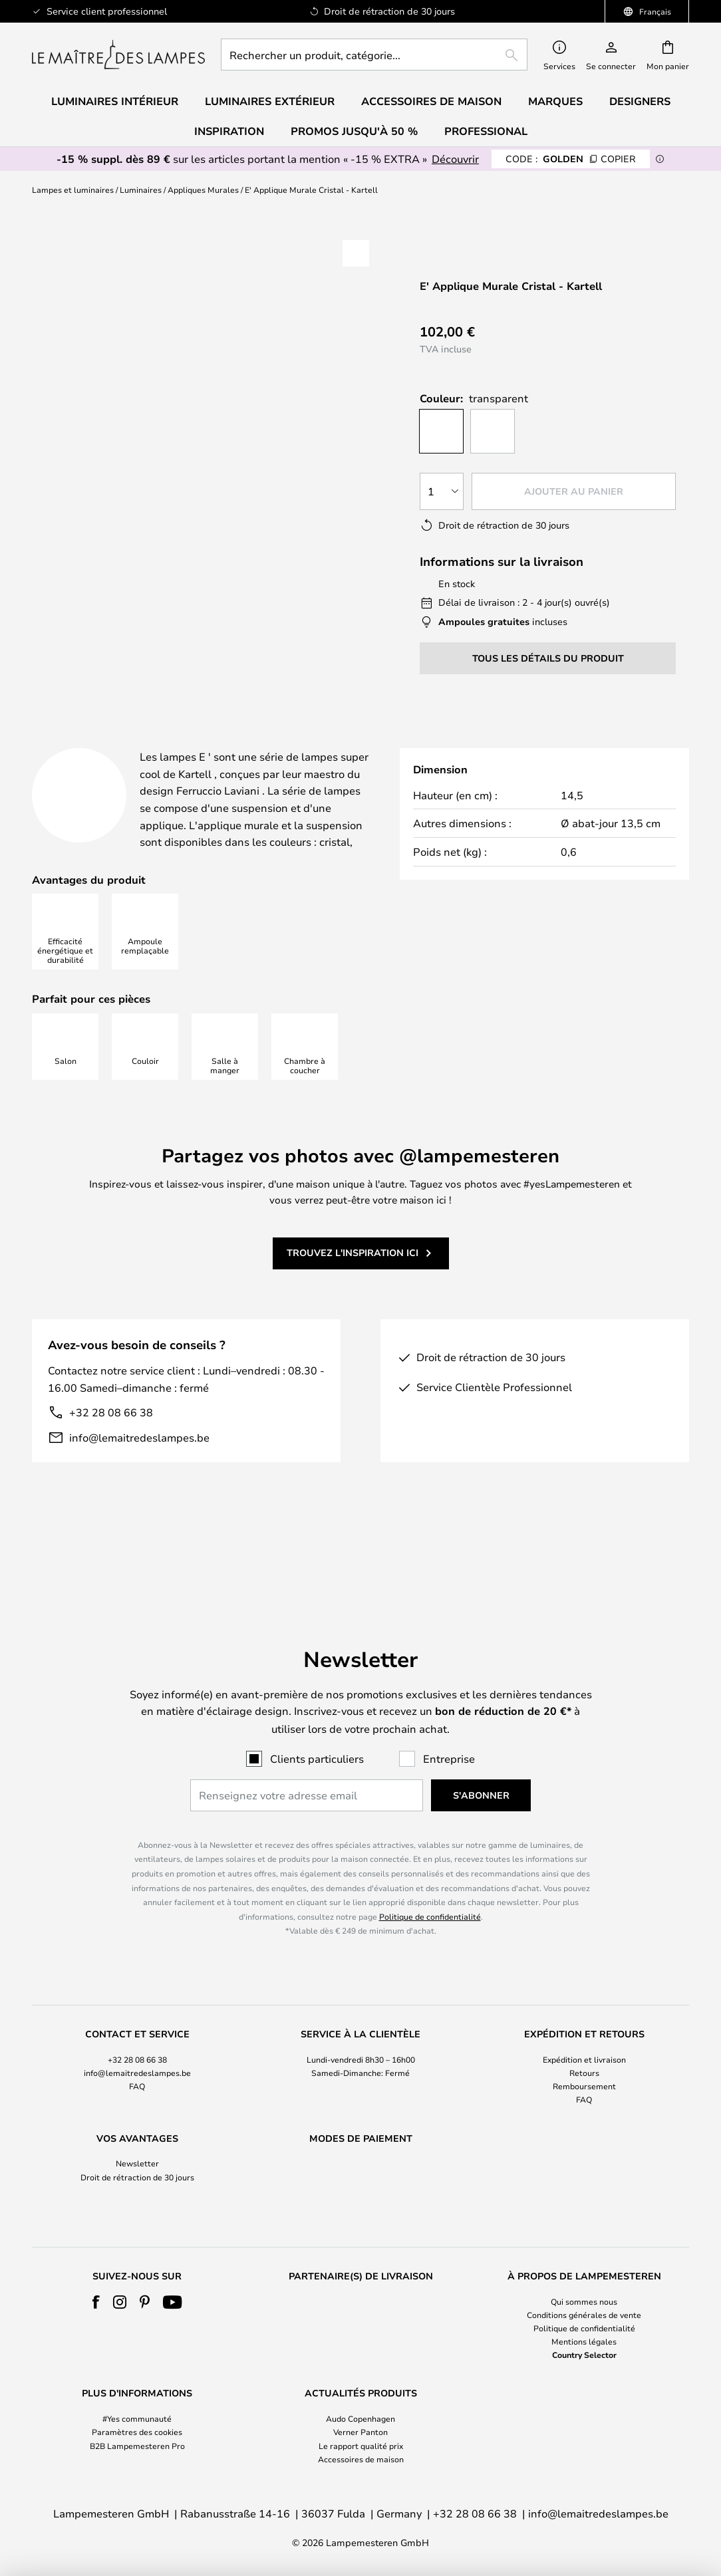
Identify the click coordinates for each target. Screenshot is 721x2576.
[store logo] (118, 54)
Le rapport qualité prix (361, 2445)
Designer (495, 742)
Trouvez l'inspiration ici (352, 1285)
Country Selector (584, 2354)
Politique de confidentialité (430, 1891)
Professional (485, 131)
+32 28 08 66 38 (111, 1446)
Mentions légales (584, 2341)
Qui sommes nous (584, 2301)
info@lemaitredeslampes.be (139, 1471)
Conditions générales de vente (584, 2314)
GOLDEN (570, 158)
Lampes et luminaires (73, 189)
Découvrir (455, 159)
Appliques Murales (203, 189)
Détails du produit (330, 742)
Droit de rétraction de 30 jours (137, 2151)
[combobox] (374, 54)
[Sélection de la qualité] (442, 491)
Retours (584, 2047)
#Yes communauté (137, 2418)
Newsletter (137, 2138)
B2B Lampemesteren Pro (137, 2445)
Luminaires (141, 189)
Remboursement (584, 2060)
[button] (356, 253)
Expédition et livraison (584, 2034)
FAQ (137, 2060)
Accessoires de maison (361, 2459)
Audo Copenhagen (360, 2418)
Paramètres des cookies (137, 2431)
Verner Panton (360, 2431)
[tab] (129, 743)
